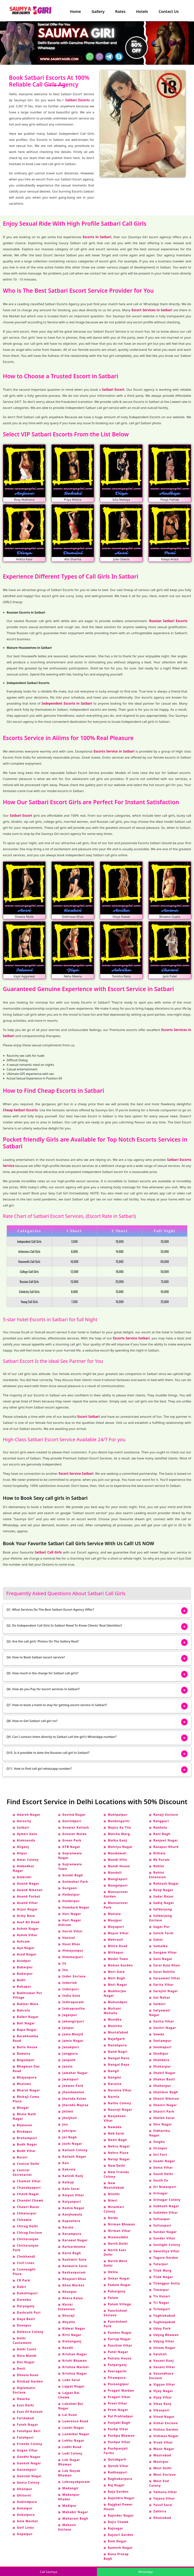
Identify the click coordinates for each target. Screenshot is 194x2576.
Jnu (63, 2124)
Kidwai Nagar (71, 2328)
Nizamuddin (116, 2237)
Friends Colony (27, 2444)
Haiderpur (69, 1901)
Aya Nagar (24, 1948)
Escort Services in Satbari (151, 310)
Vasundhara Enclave (161, 2375)
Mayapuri (114, 1927)
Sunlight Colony (164, 2245)
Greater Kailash (73, 1827)
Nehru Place (116, 2153)
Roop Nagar (161, 1890)
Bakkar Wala (25, 2004)
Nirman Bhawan (119, 2224)
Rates (120, 11)
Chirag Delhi (25, 2226)
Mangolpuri (116, 1885)
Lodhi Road (69, 2447)
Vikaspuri (159, 2410)
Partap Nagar (117, 2339)
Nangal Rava (116, 2058)
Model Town (116, 1959)
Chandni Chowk (28, 2200)
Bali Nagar (24, 2023)
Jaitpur (66, 2028)
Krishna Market (73, 2367)
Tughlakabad (162, 2315)
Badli (19, 1980)
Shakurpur (160, 2086)
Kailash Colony (73, 2150)
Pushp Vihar (116, 2429)
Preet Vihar (115, 2403)
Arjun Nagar (25, 1909)
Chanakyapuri (27, 2187)
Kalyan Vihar (71, 2195)
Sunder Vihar (162, 2238)
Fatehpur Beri (27, 2431)
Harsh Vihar (70, 1931)
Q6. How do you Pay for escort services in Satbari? (43, 1689)
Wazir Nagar (161, 2449)
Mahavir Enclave (67, 2527)
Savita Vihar (161, 2021)
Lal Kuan (67, 2415)
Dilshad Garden (28, 2381)
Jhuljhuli (67, 2118)
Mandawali (115, 1853)
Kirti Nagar (69, 2335)
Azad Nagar (25, 1954)
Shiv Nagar (160, 2124)
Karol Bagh (69, 2253)
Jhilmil (66, 2111)
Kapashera (69, 2221)
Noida (111, 2218)
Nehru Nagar (117, 2146)
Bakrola (21, 2010)
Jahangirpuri (71, 2021)
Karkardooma (71, 2247)
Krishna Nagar (72, 2373)
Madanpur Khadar (69, 2497)
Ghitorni (22, 2495)
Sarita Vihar (161, 1984)
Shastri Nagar (163, 2105)
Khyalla (66, 2322)
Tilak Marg (160, 2270)
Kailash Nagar (72, 2156)
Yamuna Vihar (163, 2492)
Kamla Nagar (71, 2208)
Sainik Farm (161, 1933)
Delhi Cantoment (22, 2340)
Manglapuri (116, 1879)
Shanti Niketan (164, 2098)
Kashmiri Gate (72, 2259)
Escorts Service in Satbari (114, 751)
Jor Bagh (67, 2137)
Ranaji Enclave (163, 1814)
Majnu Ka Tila (117, 1827)
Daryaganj (23, 2306)
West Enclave (162, 2474)
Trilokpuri (159, 2309)
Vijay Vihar (160, 2397)
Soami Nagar (162, 2161)
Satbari (21, 1827)
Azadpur (22, 1961)
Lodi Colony (70, 2453)
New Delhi (114, 2165)
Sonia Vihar (161, 2167)
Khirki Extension (66, 2306)
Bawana (21, 2053)
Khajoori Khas (72, 2279)
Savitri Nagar (162, 2028)
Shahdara (159, 2060)
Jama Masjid (70, 2034)
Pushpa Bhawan (119, 2435)
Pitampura (115, 2378)
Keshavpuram (72, 2272)
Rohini (156, 1866)
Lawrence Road (73, 2421)
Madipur (67, 2505)
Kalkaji (66, 2182)
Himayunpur (71, 1950)
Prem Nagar (116, 2410)
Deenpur (22, 2325)
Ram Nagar (115, 2541)
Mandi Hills (115, 1860)
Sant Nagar (160, 1959)
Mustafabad (116, 2032)
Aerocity (22, 1821)
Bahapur (22, 1986)
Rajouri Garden (119, 2535)
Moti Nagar (115, 1984)
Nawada (113, 2127)
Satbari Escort (113, 389)
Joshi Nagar (70, 2144)
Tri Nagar (159, 2303)
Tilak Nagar (161, 2277)
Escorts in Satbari (97, 237)
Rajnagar (113, 2528)
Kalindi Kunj (70, 2176)
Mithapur (114, 1952)
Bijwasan (22, 2125)
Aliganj (21, 1847)
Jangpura (68, 2053)
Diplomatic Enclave (24, 2390)
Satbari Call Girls (48, 1552)
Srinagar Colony (165, 2200)
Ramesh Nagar (118, 2548)
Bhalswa (22, 2084)
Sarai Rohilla (162, 1972)
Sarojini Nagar (163, 1991)
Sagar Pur (159, 1927)
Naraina (112, 2084)
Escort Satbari (88, 1416)
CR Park (21, 2280)
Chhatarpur (25, 2213)
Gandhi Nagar (27, 2457)
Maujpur (113, 1920)
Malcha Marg (117, 1834)
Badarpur (23, 1974)
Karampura (69, 2234)
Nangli (111, 2071)
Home (76, 11)
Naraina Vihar (118, 2090)
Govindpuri (69, 1821)
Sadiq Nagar (161, 1903)
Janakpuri (68, 2047)
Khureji (66, 2315)
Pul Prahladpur (118, 2416)
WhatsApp (145, 2572)
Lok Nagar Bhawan (69, 2462)
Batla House (25, 2047)
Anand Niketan (28, 1890)
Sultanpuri (160, 2225)
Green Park (69, 1840)
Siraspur (158, 2148)
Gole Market (25, 2521)
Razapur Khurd (163, 1847)
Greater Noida (72, 1834)
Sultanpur (159, 2219)
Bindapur (23, 2131)
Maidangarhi (117, 1821)
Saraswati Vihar (164, 1978)
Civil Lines (23, 2263)
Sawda (156, 2034)
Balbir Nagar (26, 2017)
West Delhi (160, 2468)
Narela (111, 2097)
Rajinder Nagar (119, 2515)
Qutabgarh (115, 2459)
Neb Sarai (114, 2133)
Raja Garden (116, 2491)
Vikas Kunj (160, 2404)
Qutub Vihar (116, 2466)
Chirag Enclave (27, 2233)
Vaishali (158, 2354)
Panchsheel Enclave (115, 2312)
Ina (63, 1970)
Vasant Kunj (161, 2360)
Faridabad (23, 2418)
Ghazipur (22, 2489)
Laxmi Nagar (71, 2427)
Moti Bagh (114, 1978)
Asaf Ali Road (26, 1922)
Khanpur (67, 2292)
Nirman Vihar (117, 2231)
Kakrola (67, 2169)
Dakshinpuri (25, 2293)
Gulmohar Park (73, 1882)
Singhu (157, 2142)
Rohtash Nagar (164, 1883)
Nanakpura (115, 2045)
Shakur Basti (162, 2079)
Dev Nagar (24, 2362)
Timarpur (159, 2290)
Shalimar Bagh (163, 2092)
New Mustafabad (114, 2185)
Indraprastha (71, 2008)
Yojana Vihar (162, 2498)
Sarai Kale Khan (164, 1965)
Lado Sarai (69, 2380)
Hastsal (66, 1938)
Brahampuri (25, 2138)
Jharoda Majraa (73, 2105)
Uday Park (160, 2328)
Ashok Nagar (26, 1928)
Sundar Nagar (163, 2232)
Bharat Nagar (26, 2090)
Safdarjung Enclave (160, 1918)
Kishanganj (69, 2341)
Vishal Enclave (163, 2423)
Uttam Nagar (162, 2348)
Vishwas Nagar (164, 2436)
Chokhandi (24, 2256)
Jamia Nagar (71, 2041)
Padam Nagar (117, 2285)
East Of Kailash (28, 2412)
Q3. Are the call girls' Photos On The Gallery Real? (42, 1641)
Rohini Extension (157, 1874)
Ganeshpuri (25, 2470)
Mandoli (113, 1872)
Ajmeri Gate (25, 1834)
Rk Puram (159, 1860)
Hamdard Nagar (73, 1907)
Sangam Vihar (163, 1952)
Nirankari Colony (114, 2209)
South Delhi (161, 2174)
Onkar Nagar (117, 2278)
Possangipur (116, 2384)
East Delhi (23, 2405)
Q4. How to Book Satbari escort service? (35, 1657)
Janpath (67, 2060)
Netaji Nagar (117, 2159)
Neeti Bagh (115, 2140)
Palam (111, 2298)
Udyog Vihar (161, 2341)
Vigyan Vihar (162, 2384)
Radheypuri (115, 2472)
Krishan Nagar (72, 2354)
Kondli (65, 2348)
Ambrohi (22, 1877)
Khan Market (71, 2285)
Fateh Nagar (25, 2424)
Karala (65, 2227)
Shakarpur (160, 2066)
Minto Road (116, 1946)
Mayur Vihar (116, 1933)
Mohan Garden (118, 1965)
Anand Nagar (26, 1883)
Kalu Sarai (69, 2189)
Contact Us (169, 11)
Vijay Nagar (161, 2391)
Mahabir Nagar (73, 2512)
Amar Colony (26, 1860)
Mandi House (117, 1866)
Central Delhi (26, 2164)
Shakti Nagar (162, 2073)
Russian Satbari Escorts (168, 621)
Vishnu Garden (163, 2429)
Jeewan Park (71, 2086)
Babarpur (23, 1967)
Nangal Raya (116, 2064)
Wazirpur (159, 2462)
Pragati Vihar (117, 2397)
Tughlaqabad (162, 2322)
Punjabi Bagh (117, 2423)
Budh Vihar (24, 2151)
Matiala (112, 1914)
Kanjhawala (70, 2214)
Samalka (158, 1946)
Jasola (65, 2066)
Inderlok (67, 1983)
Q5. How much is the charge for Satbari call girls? (42, 1673)
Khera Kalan (70, 2298)
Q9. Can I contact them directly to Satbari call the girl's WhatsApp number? (61, 1737)
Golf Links (23, 2527)
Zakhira (157, 2511)
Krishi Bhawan (72, 2360)
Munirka (113, 2026)
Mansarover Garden (116, 1894)
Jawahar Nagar (73, 2073)
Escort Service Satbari (76, 1473)
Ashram (21, 1941)
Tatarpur (158, 2264)
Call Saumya (48, 2572)
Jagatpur (67, 2015)
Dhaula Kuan (26, 2375)
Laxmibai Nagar (73, 2434)
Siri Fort (158, 2155)
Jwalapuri (68, 2079)
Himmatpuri (70, 1957)
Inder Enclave (72, 1976)
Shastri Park (161, 2111)
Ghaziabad (160, 2518)
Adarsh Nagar (26, 1814)
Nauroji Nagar (118, 2109)
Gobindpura (25, 2502)
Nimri (110, 2200)
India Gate (69, 1995)
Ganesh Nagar (27, 2463)
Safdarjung (160, 1909)
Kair (63, 2163)
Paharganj (114, 2291)
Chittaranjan (26, 2239)
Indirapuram (71, 2002)
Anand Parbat (26, 1896)
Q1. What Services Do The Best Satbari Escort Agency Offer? (50, 1609)
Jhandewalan (71, 2092)
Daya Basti (24, 2319)
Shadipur (159, 2053)
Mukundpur (116, 2002)
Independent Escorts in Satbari (67, 703)
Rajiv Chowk (116, 2522)
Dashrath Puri (27, 2312)
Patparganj (115, 2365)
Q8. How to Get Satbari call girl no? (31, 1721)
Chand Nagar (26, 2194)
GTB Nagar (69, 1847)
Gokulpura (24, 2515)
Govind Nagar (72, 1814)
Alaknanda (24, 1840)
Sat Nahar (159, 1997)
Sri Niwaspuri (162, 2187)
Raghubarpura (118, 2479)
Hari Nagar (69, 1914)
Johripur (67, 2131)
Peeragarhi (115, 2371)
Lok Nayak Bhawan (69, 2473)
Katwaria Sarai (73, 2266)
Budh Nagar (25, 2144)
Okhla (111, 2272)
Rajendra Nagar (119, 2498)
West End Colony (159, 2483)
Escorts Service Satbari (131, 1338)
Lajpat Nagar (71, 2386)
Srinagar (158, 2193)
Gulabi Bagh (70, 1875)
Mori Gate (114, 1972)
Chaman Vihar (27, 2181)
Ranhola (158, 1827)
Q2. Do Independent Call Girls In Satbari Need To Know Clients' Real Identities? (64, 1625)
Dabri (19, 2287)
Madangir (68, 2488)
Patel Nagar (116, 2352)
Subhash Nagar (164, 2206)
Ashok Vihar (25, 1935)
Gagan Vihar (25, 2450)
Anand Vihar (25, 1903)
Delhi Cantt (24, 2349)
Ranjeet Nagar (163, 1840)
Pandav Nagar (118, 2332)
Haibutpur (69, 1894)
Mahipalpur (116, 1814)
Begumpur (24, 2060)
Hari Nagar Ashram (69, 1922)
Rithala (157, 1853)
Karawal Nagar (73, 2240)
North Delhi (116, 2243)
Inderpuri (68, 1989)
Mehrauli (113, 1939)
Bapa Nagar (25, 2030)
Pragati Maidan (119, 2390)
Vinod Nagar (162, 2417)
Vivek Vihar (161, 2442)
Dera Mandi (25, 2356)
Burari (20, 2157)
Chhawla (22, 2220)
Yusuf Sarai (161, 2505)
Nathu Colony (117, 2103)
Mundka (113, 2019)
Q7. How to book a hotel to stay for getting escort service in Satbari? (56, 1705)
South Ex (158, 2180)
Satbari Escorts (77, 100)
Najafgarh (114, 2039)
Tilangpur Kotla (164, 2283)
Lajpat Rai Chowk (69, 2395)
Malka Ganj (115, 1840)
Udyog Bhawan (164, 2335)
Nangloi (112, 2077)
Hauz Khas (69, 1944)
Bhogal (21, 2108)
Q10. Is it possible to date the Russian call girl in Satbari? (47, 1753)
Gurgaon (67, 1888)
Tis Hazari (159, 2296)
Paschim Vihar (118, 2345)
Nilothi (112, 2194)
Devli (19, 2368)
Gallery (98, 11)
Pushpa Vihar (117, 2442)
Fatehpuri (23, 2437)
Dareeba (22, 2300)
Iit (62, 1963)
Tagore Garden (163, 2257)
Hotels (142, 11)
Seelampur (160, 2041)
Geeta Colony (26, 2482)
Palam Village (117, 2304)
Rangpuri (159, 1821)
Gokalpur (23, 2508)
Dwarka (21, 2399)
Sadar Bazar (161, 1896)
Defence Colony (28, 2332)
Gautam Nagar (27, 2476)
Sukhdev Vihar (163, 2212)
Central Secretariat (22, 2172)
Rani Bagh (160, 1834)
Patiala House (117, 2358)
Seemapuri (160, 2047)
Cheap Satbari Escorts (20, 1110)
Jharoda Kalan (72, 2098)
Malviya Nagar (118, 1847)
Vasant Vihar (162, 2367)
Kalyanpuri (69, 2201)
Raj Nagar (114, 2485)
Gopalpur (23, 2534)
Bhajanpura (25, 2077)
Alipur (20, 1853)
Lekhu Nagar (71, 2440)
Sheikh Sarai (161, 2118)
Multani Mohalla (112, 2010)
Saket (156, 1939)
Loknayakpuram (74, 2482)
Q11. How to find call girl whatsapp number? (39, 1768)
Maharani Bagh (73, 2518)
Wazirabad (160, 2455)
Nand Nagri (116, 2052)
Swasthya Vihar (164, 2251)
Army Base (24, 1916)
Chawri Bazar (26, 2207)
